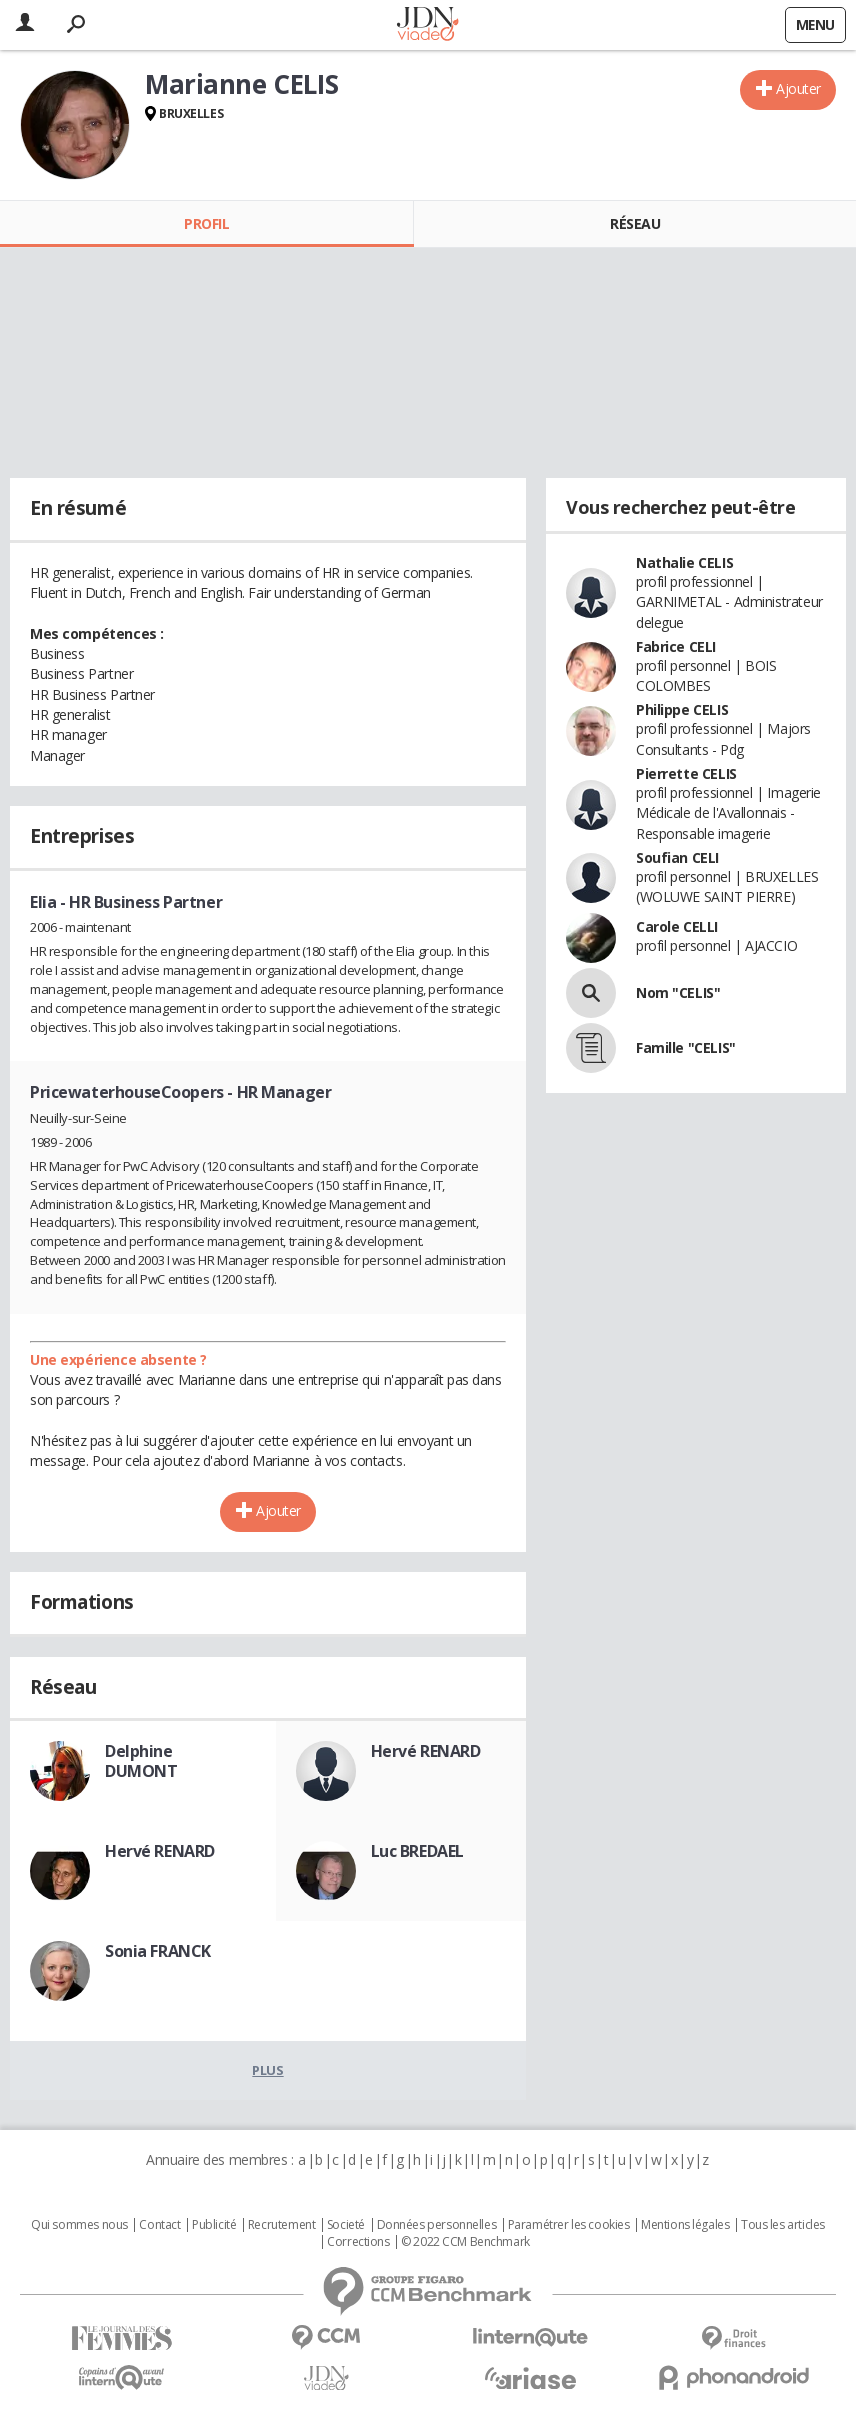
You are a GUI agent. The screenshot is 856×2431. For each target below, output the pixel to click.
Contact (159, 2225)
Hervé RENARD (426, 1751)
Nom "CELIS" (678, 992)
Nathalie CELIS (684, 562)
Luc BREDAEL (417, 1851)
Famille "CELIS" (686, 1047)
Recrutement (281, 2225)
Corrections (358, 2242)
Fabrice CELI (676, 646)
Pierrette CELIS (686, 773)
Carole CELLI (677, 926)
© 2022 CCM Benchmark (465, 2242)
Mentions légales (685, 2225)
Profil (206, 223)
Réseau (635, 223)
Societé (346, 2225)
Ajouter (798, 88)
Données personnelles (437, 2225)
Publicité (214, 2225)
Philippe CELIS (682, 709)
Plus (267, 2070)
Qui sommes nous (79, 2225)
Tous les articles (783, 2225)
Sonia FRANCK (158, 1951)
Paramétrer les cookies (569, 2225)
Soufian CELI (677, 857)
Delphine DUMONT (141, 1761)
